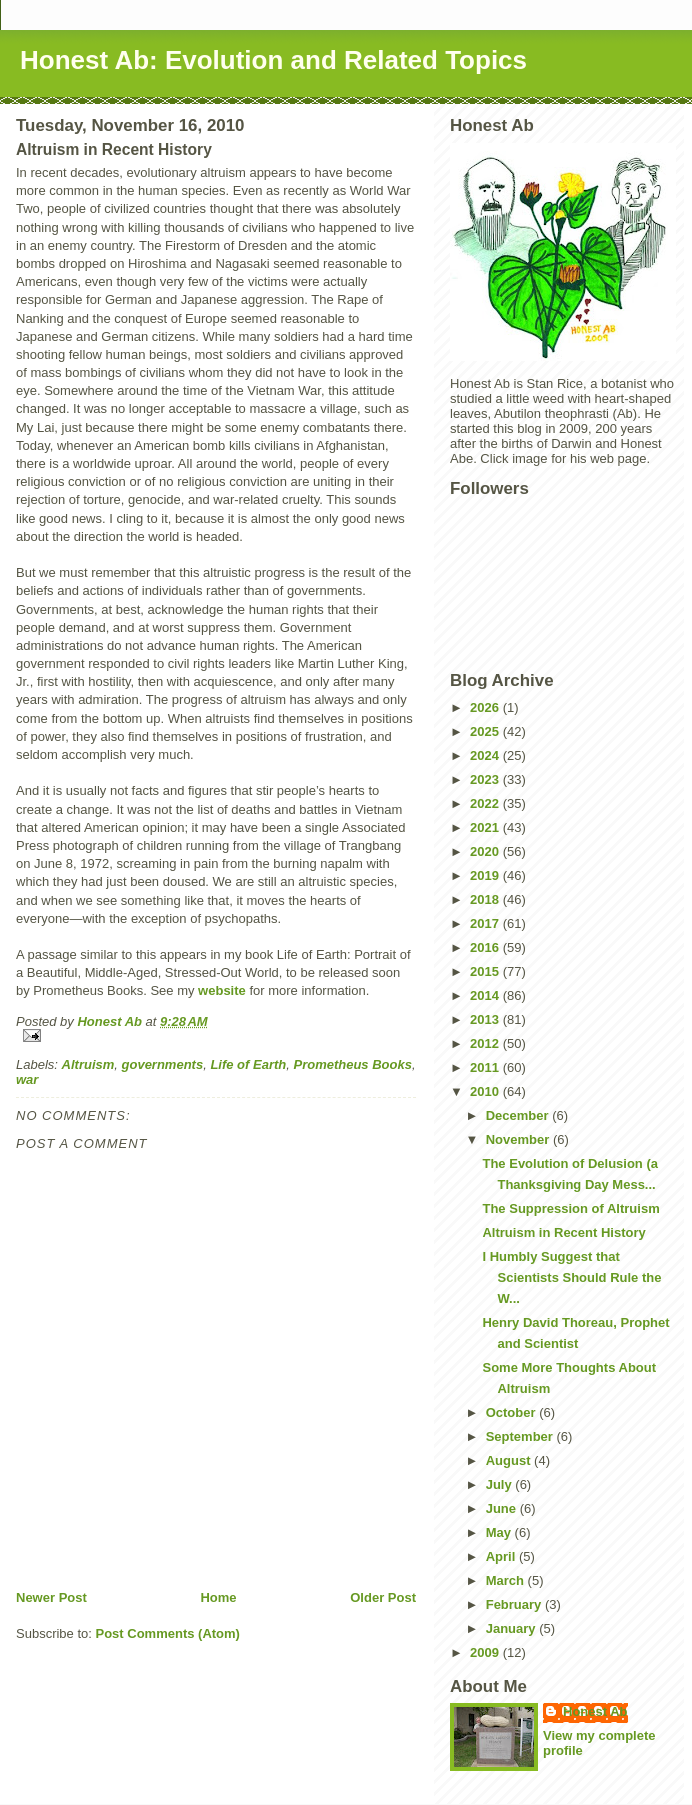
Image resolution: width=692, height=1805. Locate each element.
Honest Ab (595, 1711)
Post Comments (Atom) (168, 1633)
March (507, 1580)
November (519, 1139)
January (512, 1628)
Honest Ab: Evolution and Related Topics (273, 60)
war (27, 1079)
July (501, 1484)
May (500, 1532)
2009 (486, 1652)
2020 (486, 851)
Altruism (88, 1064)
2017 (486, 923)
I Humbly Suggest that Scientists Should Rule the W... (571, 1277)
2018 (486, 899)
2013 (486, 1019)
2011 (486, 1067)
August (510, 1460)
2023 (486, 779)
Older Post (383, 1597)
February (515, 1604)
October (512, 1412)
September (521, 1436)
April (502, 1556)
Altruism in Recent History (563, 1232)
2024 (486, 755)
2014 (486, 995)
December (519, 1115)
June (503, 1508)
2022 (486, 803)
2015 (486, 971)
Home (218, 1597)
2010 (486, 1091)
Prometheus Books (352, 1064)
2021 (486, 827)
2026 (486, 707)
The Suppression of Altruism (570, 1208)
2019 (486, 875)
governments (163, 1064)
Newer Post (51, 1597)
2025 (486, 731)
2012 (486, 1043)
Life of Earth (248, 1064)
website (222, 990)
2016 (486, 947)
